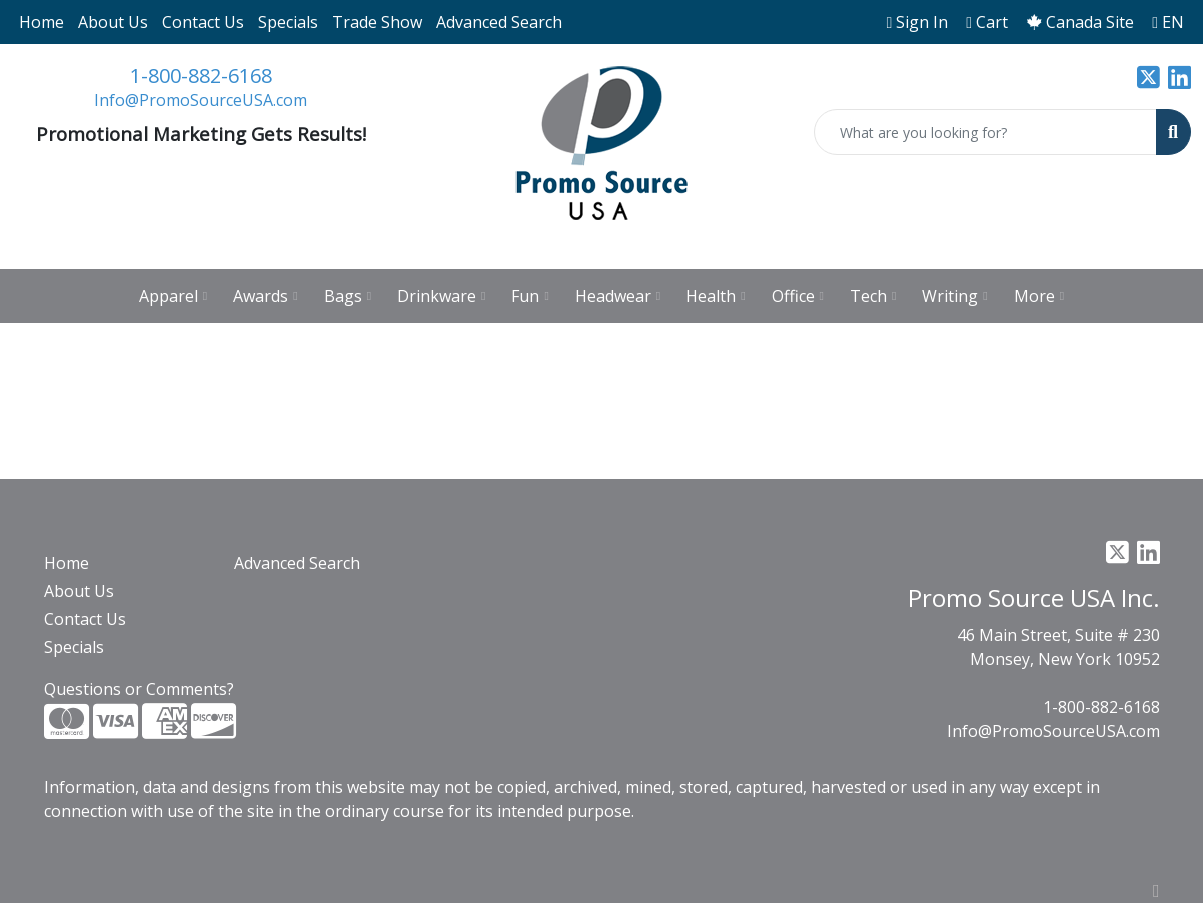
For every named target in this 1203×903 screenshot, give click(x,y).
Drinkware (441, 296)
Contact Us (203, 22)
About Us (113, 22)
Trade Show (377, 22)
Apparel (173, 296)
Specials (288, 22)
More (1039, 296)
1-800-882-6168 (201, 75)
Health (715, 296)
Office (798, 296)
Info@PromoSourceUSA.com (200, 100)
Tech (873, 296)
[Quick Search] (985, 132)
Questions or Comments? (139, 689)
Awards (265, 296)
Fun (529, 296)
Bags (347, 296)
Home (41, 22)
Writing (954, 296)
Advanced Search (499, 22)
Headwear (617, 296)
